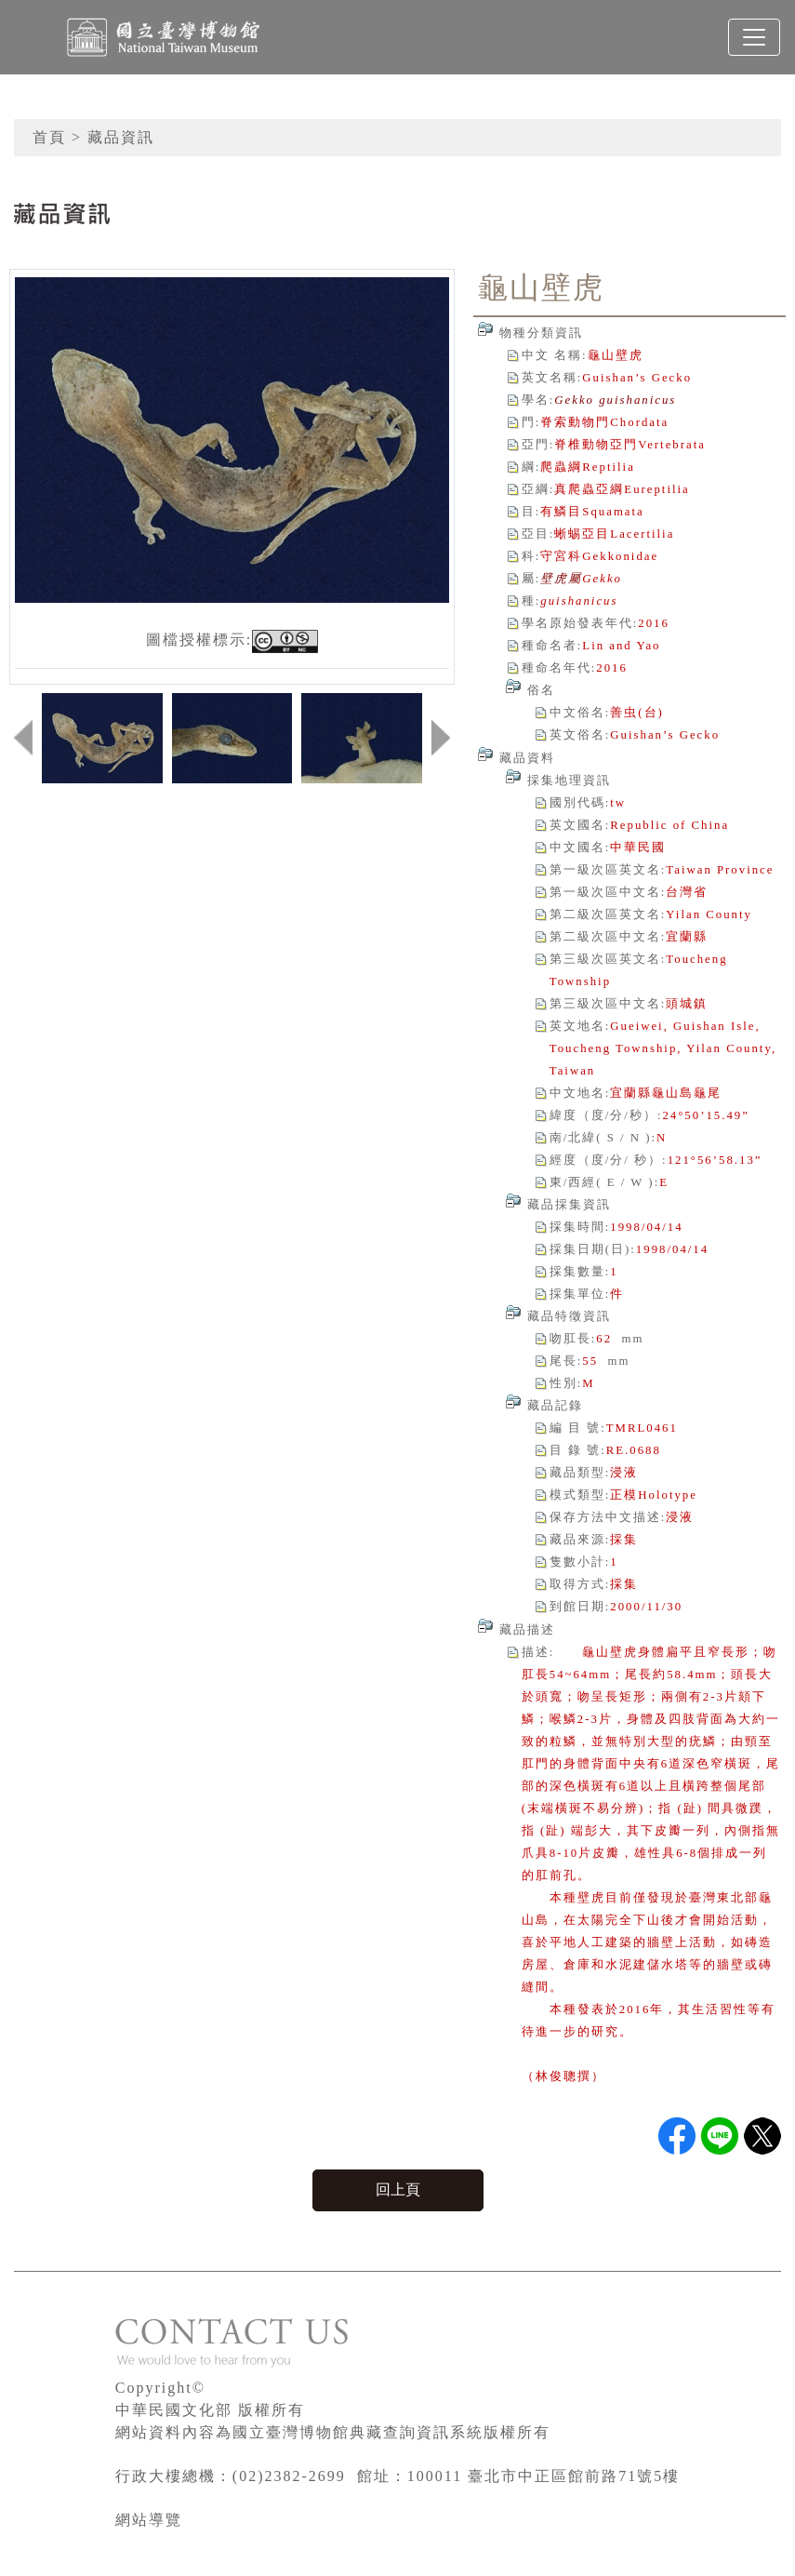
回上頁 (398, 2189)
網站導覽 (148, 2520)
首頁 (49, 137)
